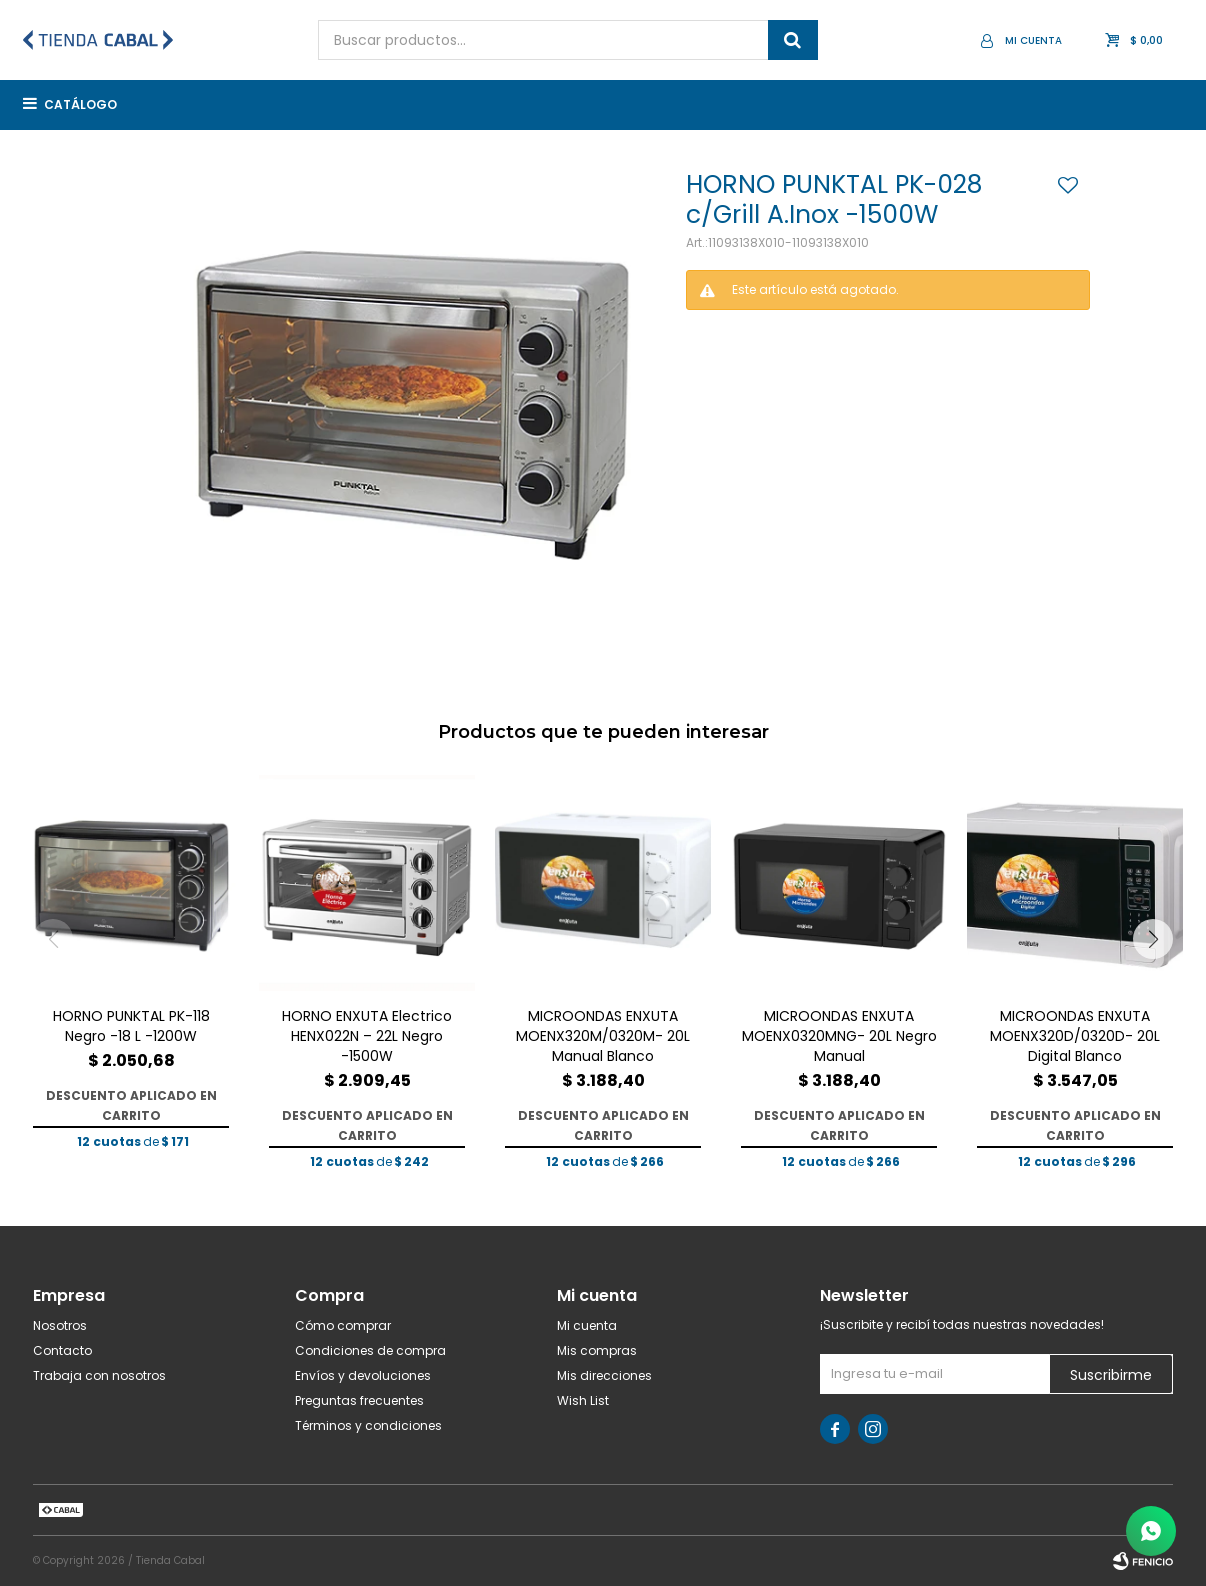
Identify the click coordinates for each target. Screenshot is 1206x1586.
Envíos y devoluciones (363, 1375)
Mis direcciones (604, 1375)
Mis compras (597, 1350)
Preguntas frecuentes (359, 1400)
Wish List (583, 1400)
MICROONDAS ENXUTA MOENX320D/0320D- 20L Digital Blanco (1075, 1036)
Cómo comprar (343, 1325)
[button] (1153, 939)
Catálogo (80, 104)
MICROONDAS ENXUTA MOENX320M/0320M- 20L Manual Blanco (603, 1036)
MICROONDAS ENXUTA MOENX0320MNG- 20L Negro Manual (839, 1036)
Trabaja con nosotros (99, 1375)
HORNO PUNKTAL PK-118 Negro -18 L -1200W (131, 1026)
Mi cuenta (587, 1325)
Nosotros (60, 1325)
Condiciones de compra (370, 1350)
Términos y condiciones (368, 1425)
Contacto (62, 1350)
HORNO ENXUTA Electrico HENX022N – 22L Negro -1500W (367, 1036)
